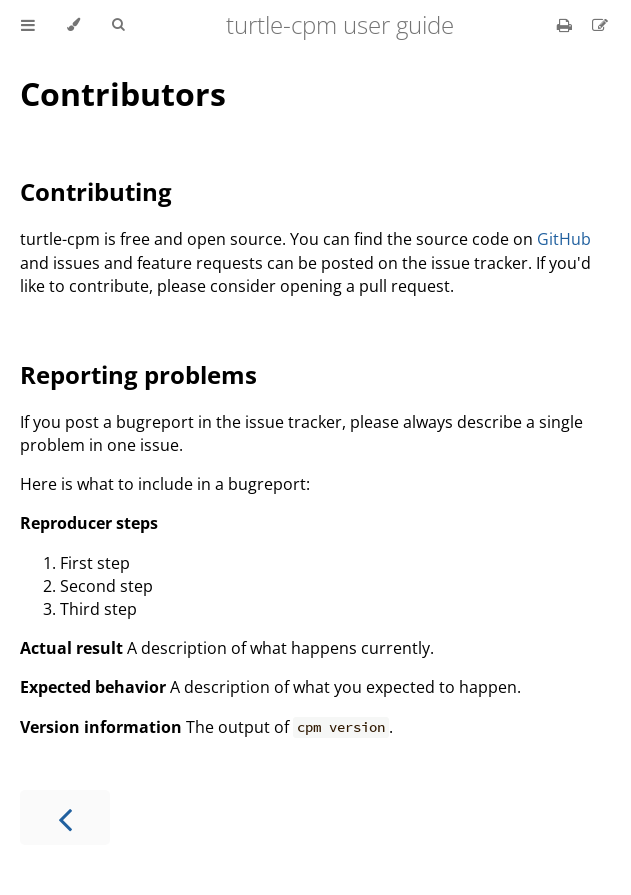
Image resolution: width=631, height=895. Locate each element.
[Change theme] (73, 25)
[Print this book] (566, 25)
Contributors (123, 93)
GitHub (564, 239)
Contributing (96, 191)
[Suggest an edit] (600, 25)
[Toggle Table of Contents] (28, 25)
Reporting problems (138, 374)
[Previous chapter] (65, 817)
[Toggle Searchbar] (118, 25)
